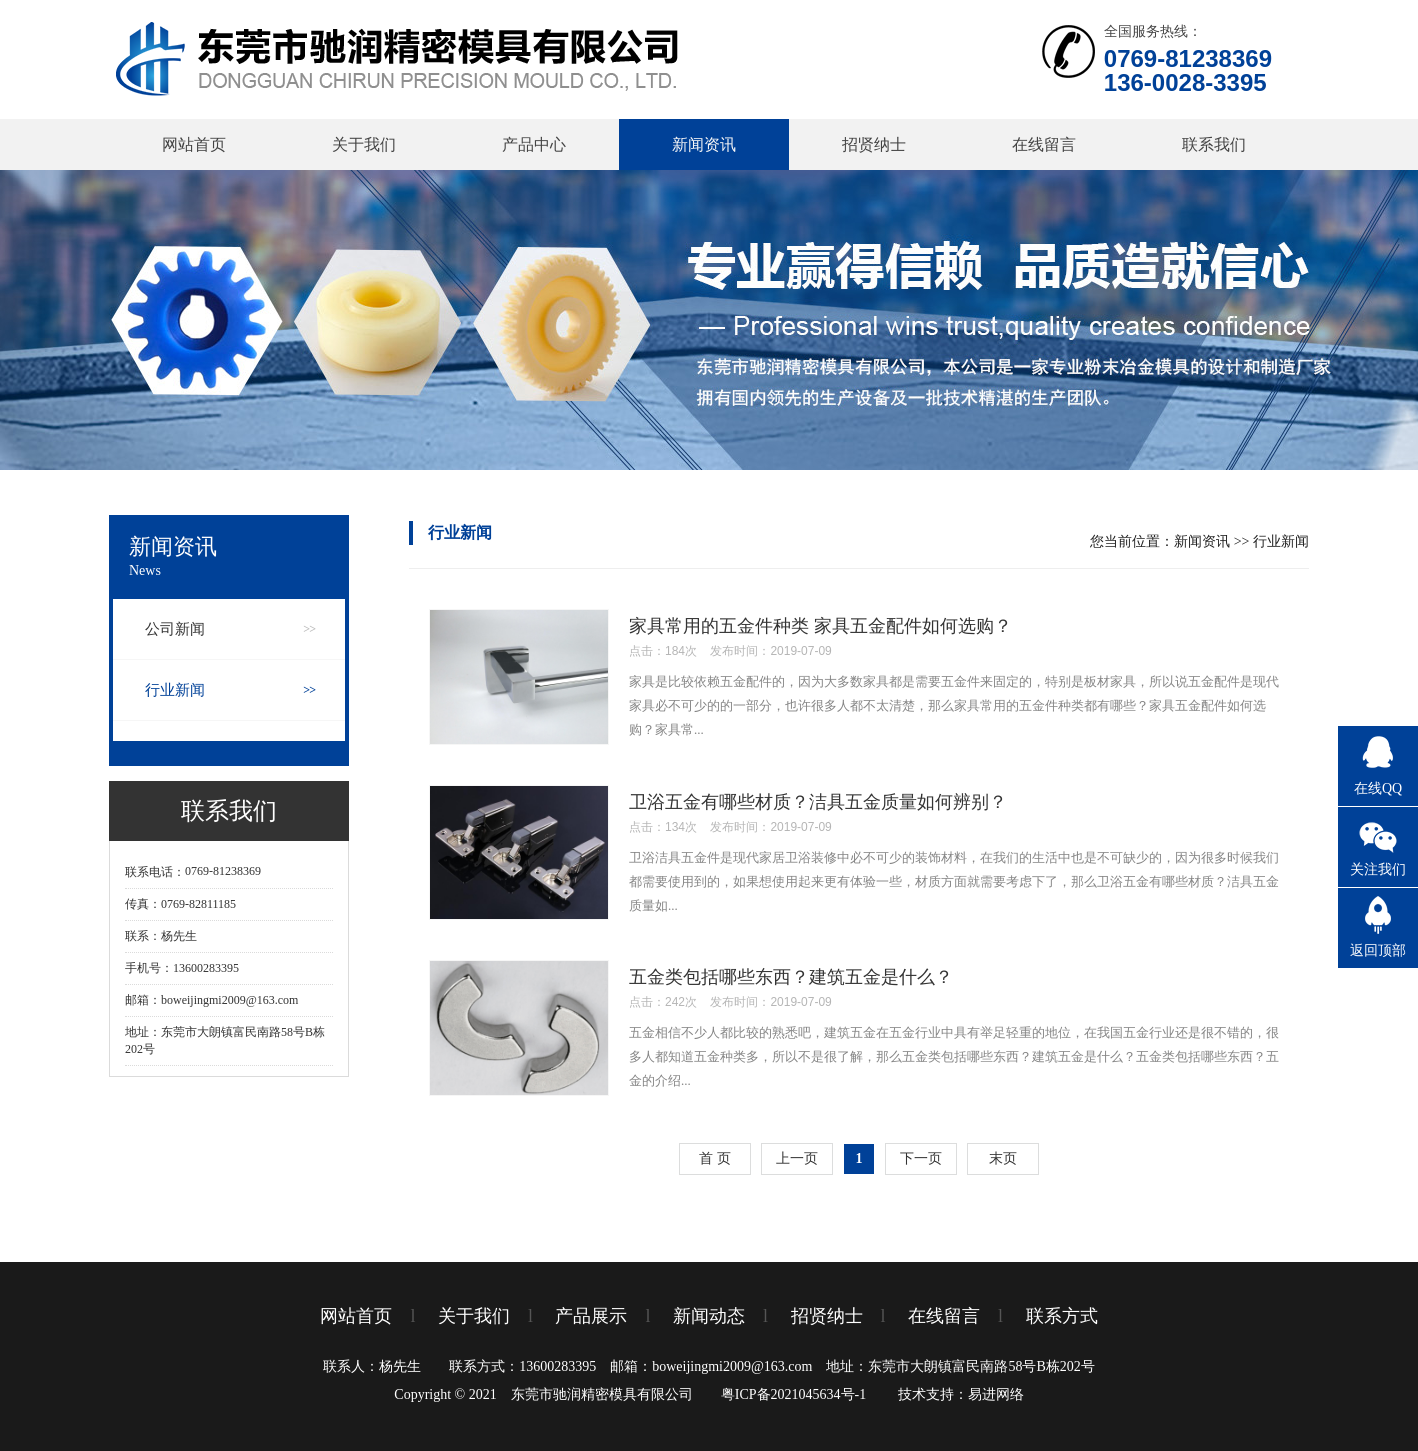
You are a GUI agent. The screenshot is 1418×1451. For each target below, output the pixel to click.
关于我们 (364, 144)
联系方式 (1062, 1316)
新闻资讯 (704, 144)
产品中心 (534, 144)
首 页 (715, 1158)
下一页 (921, 1158)
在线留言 (1044, 144)
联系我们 (1214, 144)
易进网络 (996, 1394)
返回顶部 (1378, 950)
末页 (1003, 1158)
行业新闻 (175, 690)
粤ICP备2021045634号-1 (793, 1394)
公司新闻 (175, 629)
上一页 (797, 1158)
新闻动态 (709, 1316)
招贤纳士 (874, 144)
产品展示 (591, 1316)
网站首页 (194, 144)
